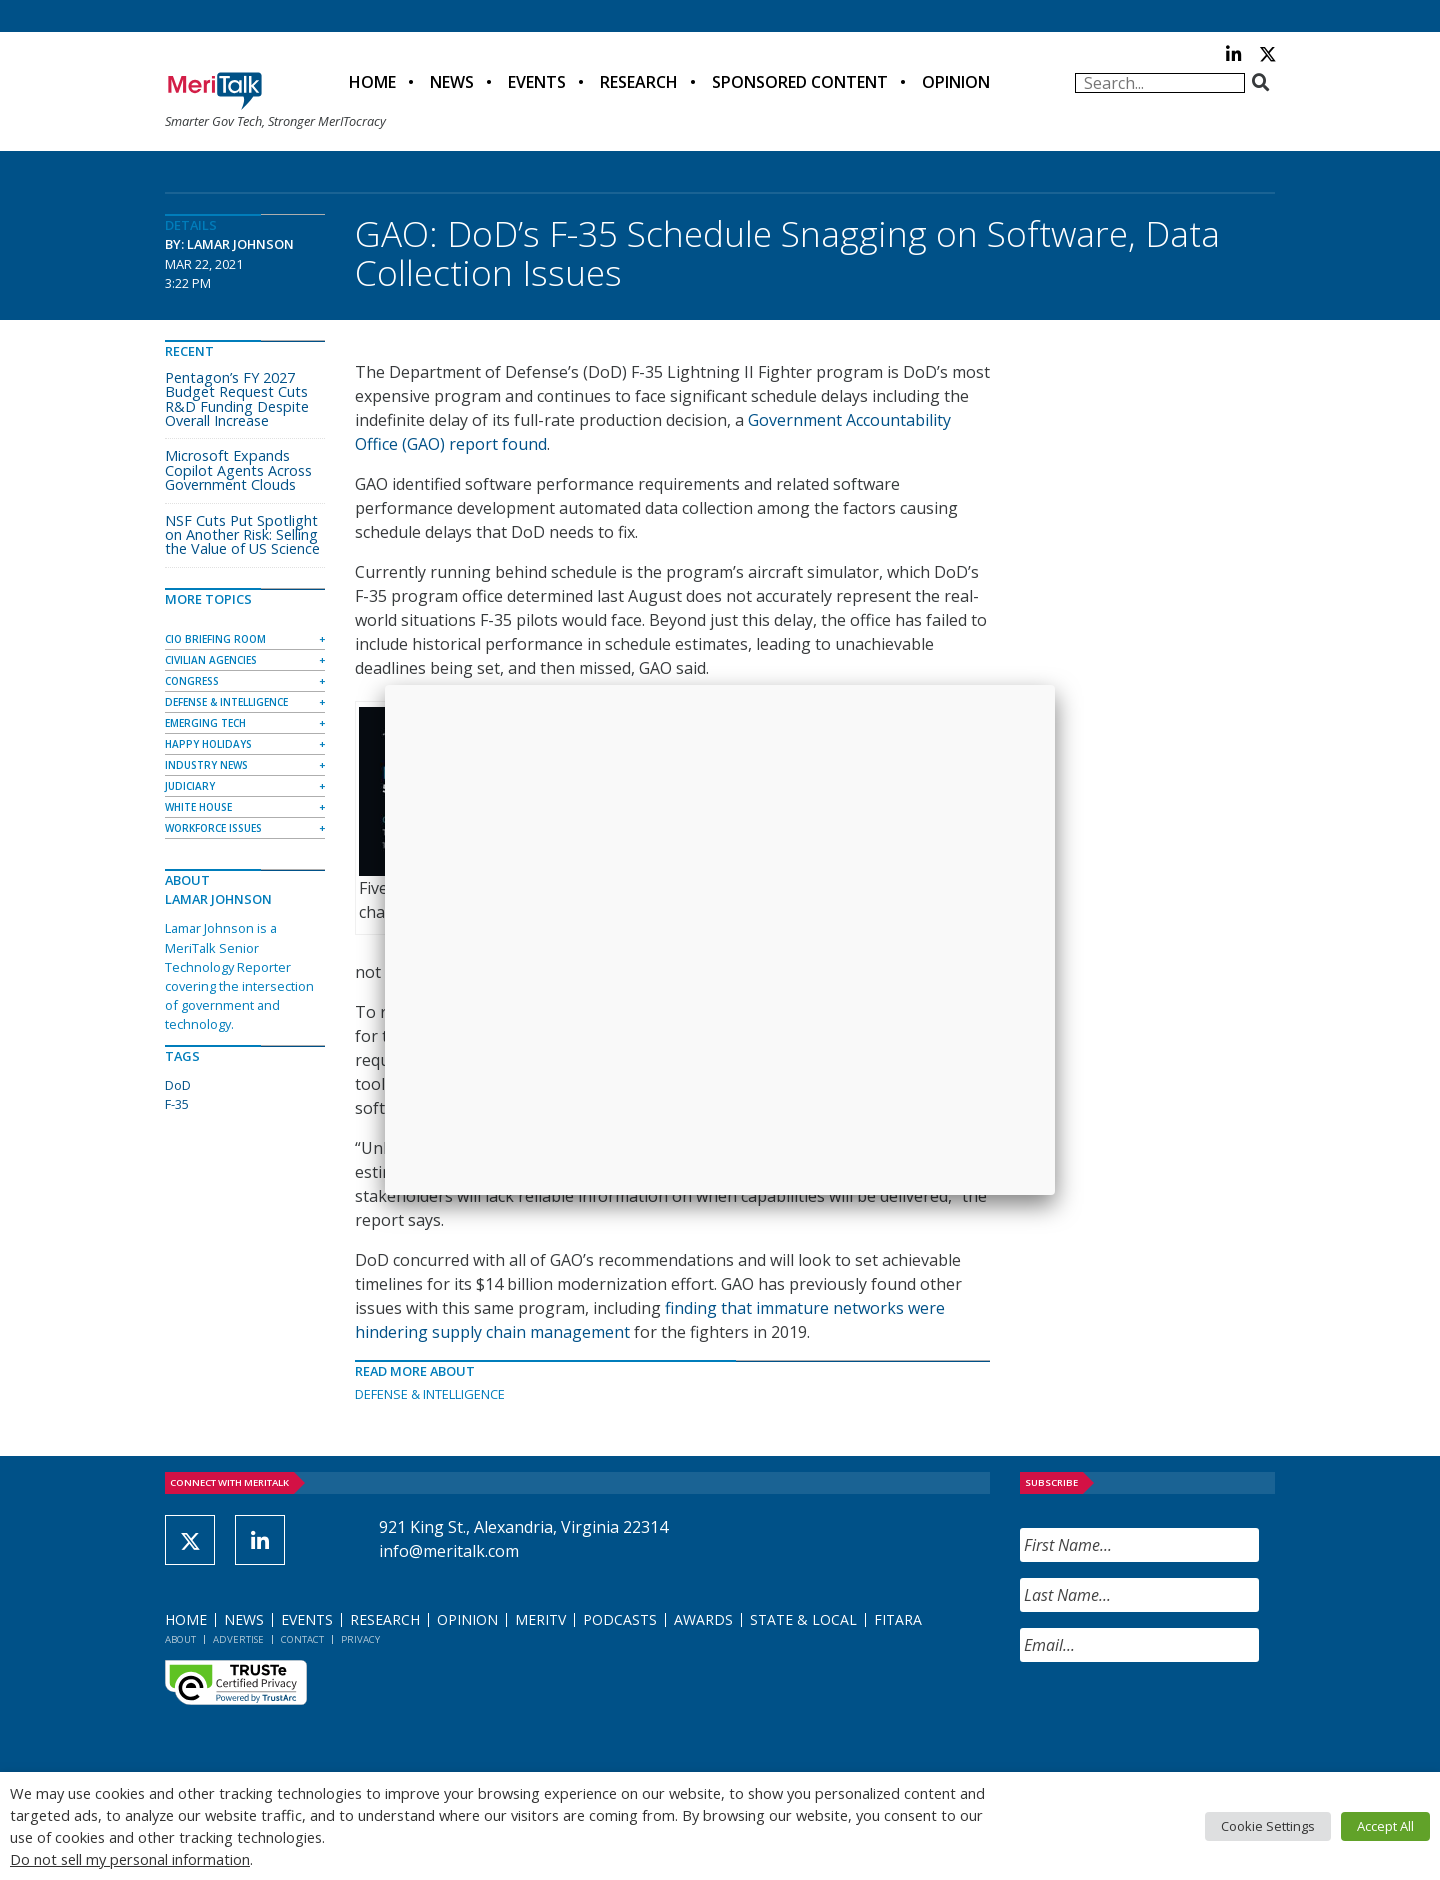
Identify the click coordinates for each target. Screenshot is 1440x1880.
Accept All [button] (1385, 1826)
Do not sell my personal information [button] (130, 1859)
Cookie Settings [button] (1268, 1826)
